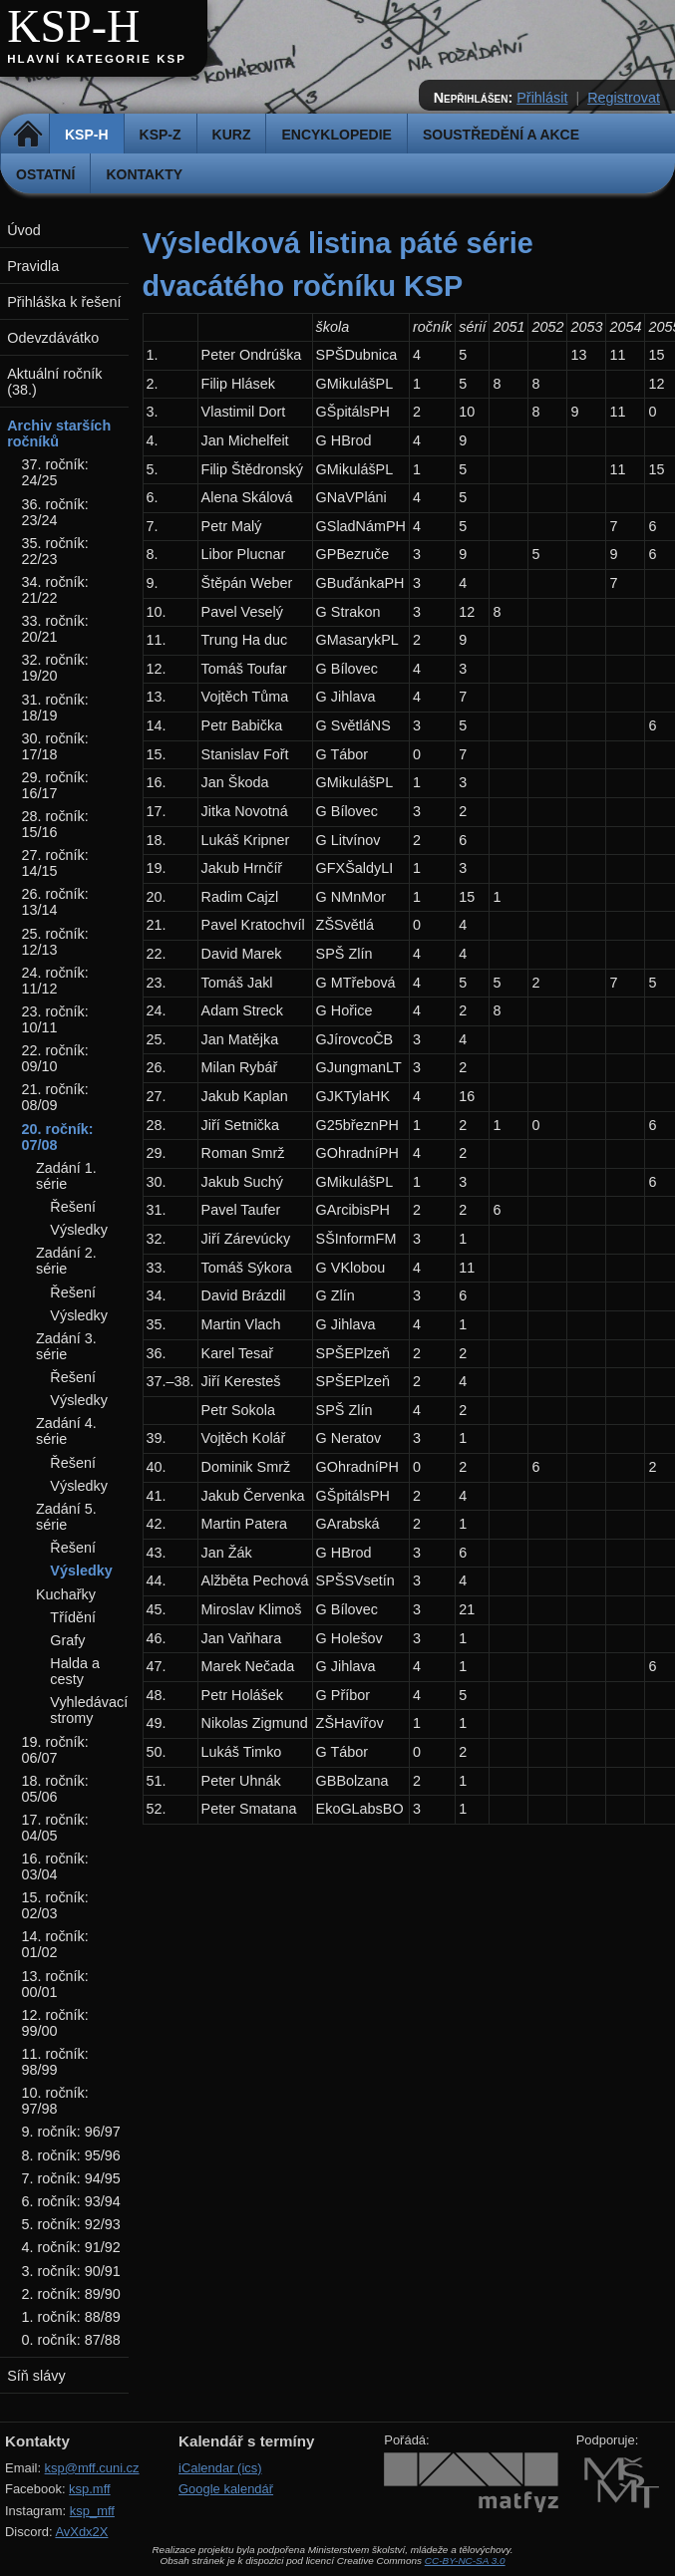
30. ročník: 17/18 (55, 746)
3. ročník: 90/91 (71, 2271)
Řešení (73, 1207)
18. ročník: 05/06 (55, 1789)
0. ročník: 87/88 (71, 2340)
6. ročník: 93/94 (71, 2201)
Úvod (24, 230)
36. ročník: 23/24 (55, 512)
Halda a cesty (75, 1671)
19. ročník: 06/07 (55, 1750)
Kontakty (144, 174)
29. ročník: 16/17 (55, 785)
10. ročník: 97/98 (55, 2101)
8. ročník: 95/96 (71, 2155)
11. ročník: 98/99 (55, 2062)
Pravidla (33, 266)
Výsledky (79, 1230)
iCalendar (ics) (220, 2467)
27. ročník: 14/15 (55, 863)
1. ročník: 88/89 (71, 2317)
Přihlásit (541, 98)
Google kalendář (225, 2488)
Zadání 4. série (66, 1431)
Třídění (73, 1617)
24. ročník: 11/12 (55, 981)
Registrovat (623, 98)
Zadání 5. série (66, 1517)
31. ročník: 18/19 (55, 707)
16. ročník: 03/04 (55, 1866)
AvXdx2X (81, 2531)
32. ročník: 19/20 (55, 668)
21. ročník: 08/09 (55, 1097)
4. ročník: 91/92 (71, 2247)
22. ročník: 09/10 (55, 1058)
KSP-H (73, 26)
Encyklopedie (336, 135)
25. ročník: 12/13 (55, 942)
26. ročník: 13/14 (55, 902)
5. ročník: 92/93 (71, 2224)
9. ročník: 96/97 (71, 2132)
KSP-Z (160, 135)
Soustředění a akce (501, 135)
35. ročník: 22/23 (55, 551)
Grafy (67, 1640)
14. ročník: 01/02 (55, 1944)
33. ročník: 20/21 (55, 629)
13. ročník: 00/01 (55, 1984)
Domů (27, 135)
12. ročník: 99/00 (55, 2023)
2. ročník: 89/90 (71, 2294)
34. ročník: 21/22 (55, 590)
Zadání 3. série (66, 1346)
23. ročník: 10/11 (55, 1019)
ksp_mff (92, 2510)
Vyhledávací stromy (89, 1710)
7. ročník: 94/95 (71, 2178)
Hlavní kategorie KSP (96, 59)
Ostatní (45, 174)
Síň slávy (36, 2376)
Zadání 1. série (66, 1176)
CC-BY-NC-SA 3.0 (465, 2560)
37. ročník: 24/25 (55, 472)
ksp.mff (90, 2488)
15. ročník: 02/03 (55, 1905)
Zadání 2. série (66, 1261)
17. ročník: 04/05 (55, 1828)
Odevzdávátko (53, 338)
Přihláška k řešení (64, 302)
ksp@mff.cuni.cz (92, 2467)
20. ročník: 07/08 (58, 1137)
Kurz (231, 135)
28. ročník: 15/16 (55, 824)
